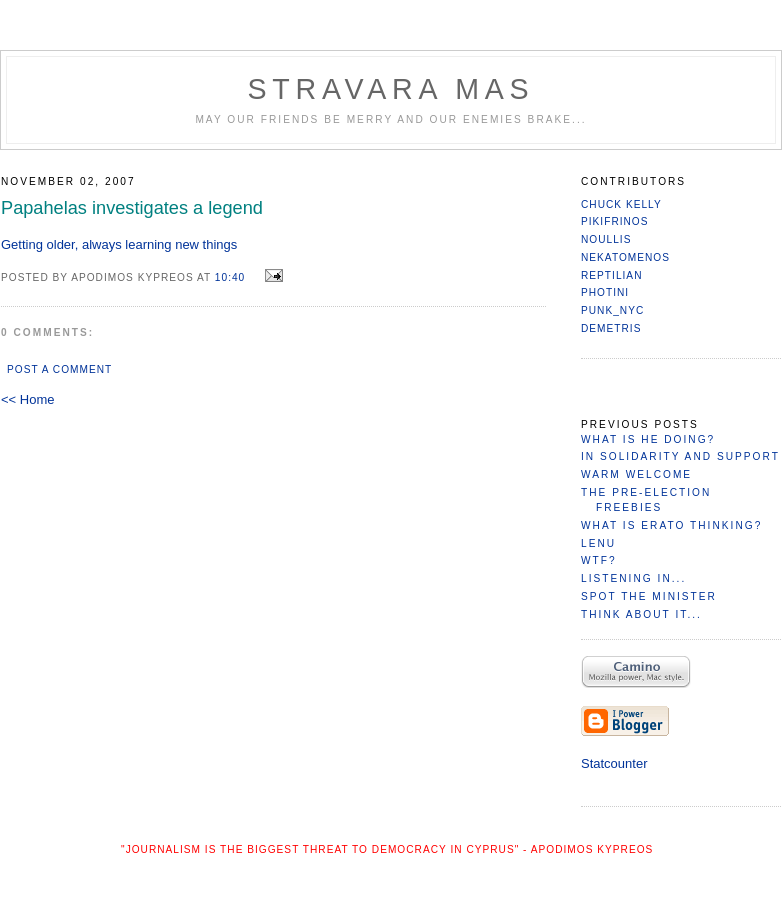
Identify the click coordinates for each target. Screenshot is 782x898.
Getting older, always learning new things (119, 244)
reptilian (611, 275)
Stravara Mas (391, 89)
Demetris (611, 328)
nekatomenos (625, 257)
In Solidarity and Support (680, 456)
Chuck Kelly (621, 204)
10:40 (230, 277)
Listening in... (633, 578)
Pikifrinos (615, 221)
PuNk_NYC (612, 310)
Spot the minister (649, 596)
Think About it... (641, 614)
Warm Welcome (636, 474)
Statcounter (614, 763)
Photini (605, 292)
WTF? (599, 560)
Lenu (598, 543)
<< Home (27, 399)
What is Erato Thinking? (671, 525)
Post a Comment (59, 369)
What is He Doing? (648, 439)
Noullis (606, 239)
